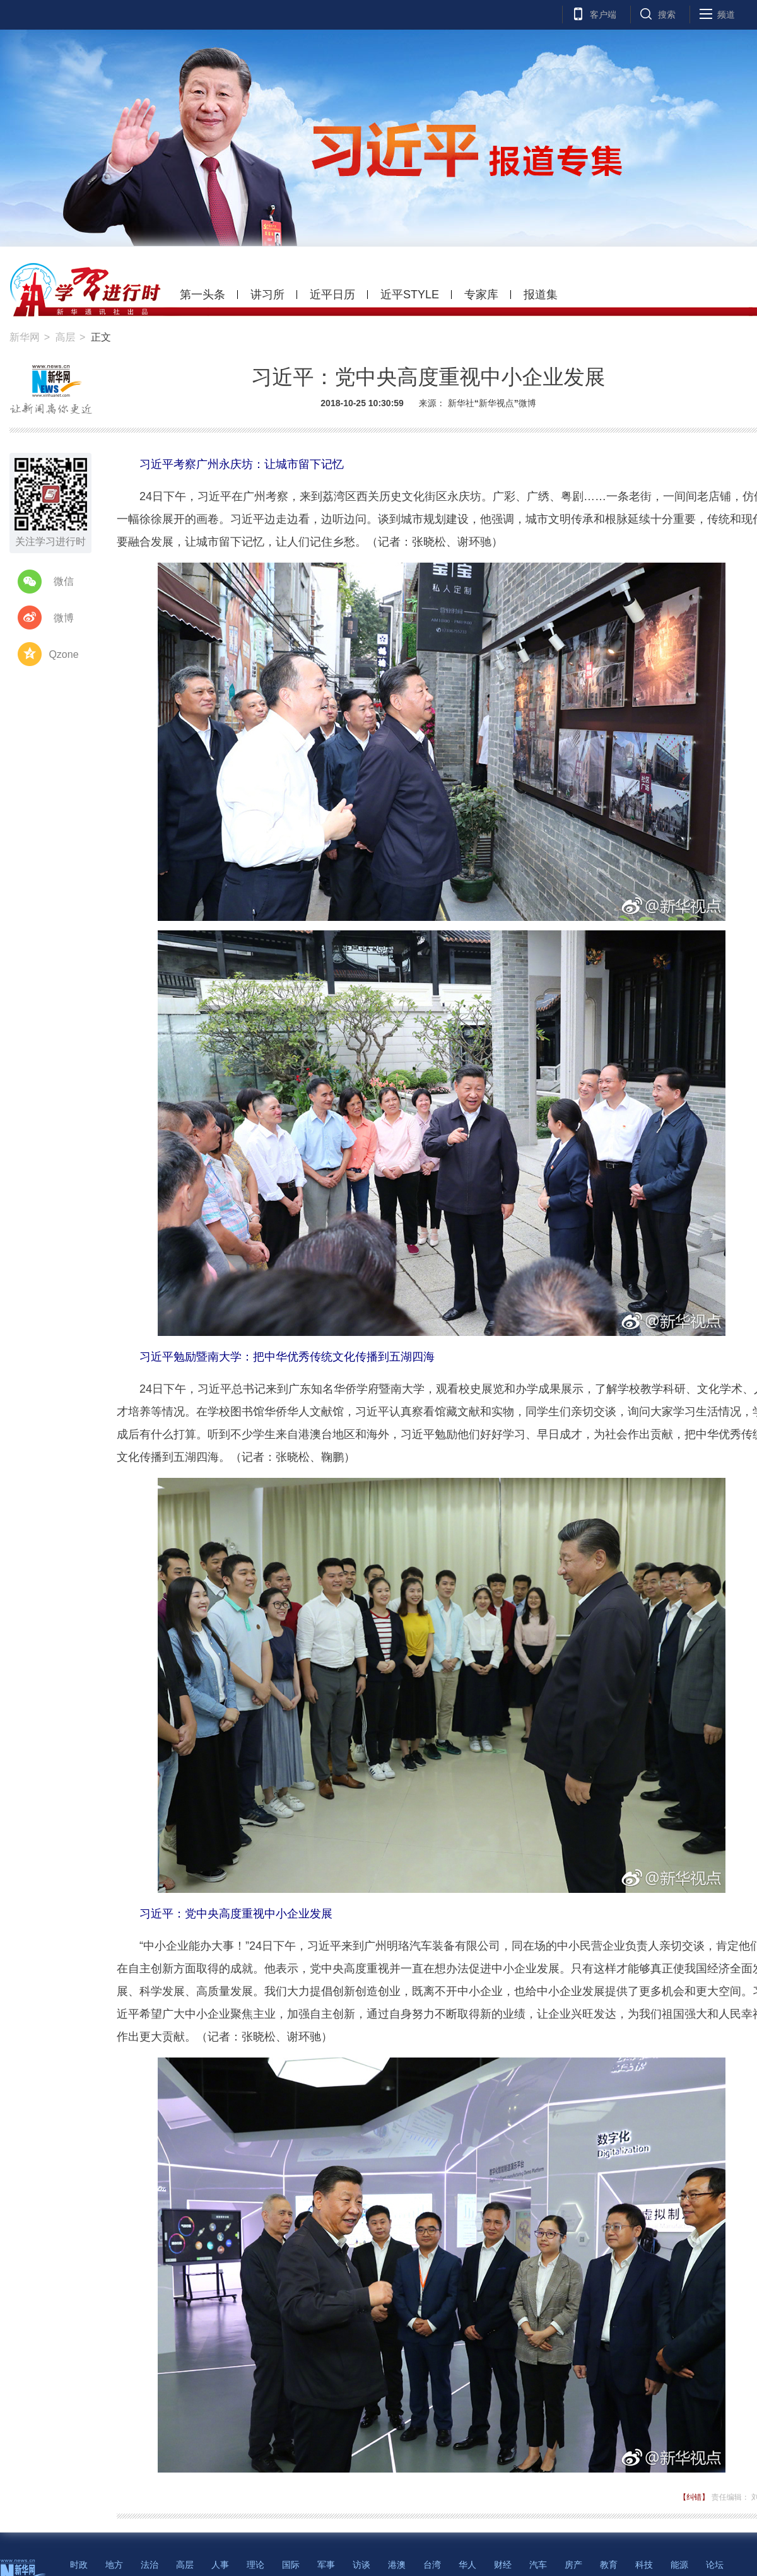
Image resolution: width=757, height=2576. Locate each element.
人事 (220, 2565)
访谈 (361, 2565)
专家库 (481, 294)
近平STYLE (409, 294)
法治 (149, 2565)
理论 (255, 2565)
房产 (573, 2565)
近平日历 (332, 294)
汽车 (538, 2565)
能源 (679, 2565)
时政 (79, 2565)
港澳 (397, 2565)
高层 (65, 337)
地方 (114, 2565)
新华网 (24, 337)
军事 (326, 2565)
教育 (609, 2565)
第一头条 (202, 294)
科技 (644, 2565)
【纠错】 (694, 2497)
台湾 (432, 2565)
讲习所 (267, 294)
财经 (503, 2565)
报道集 (541, 294)
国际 (291, 2565)
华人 (467, 2565)
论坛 (715, 2565)
